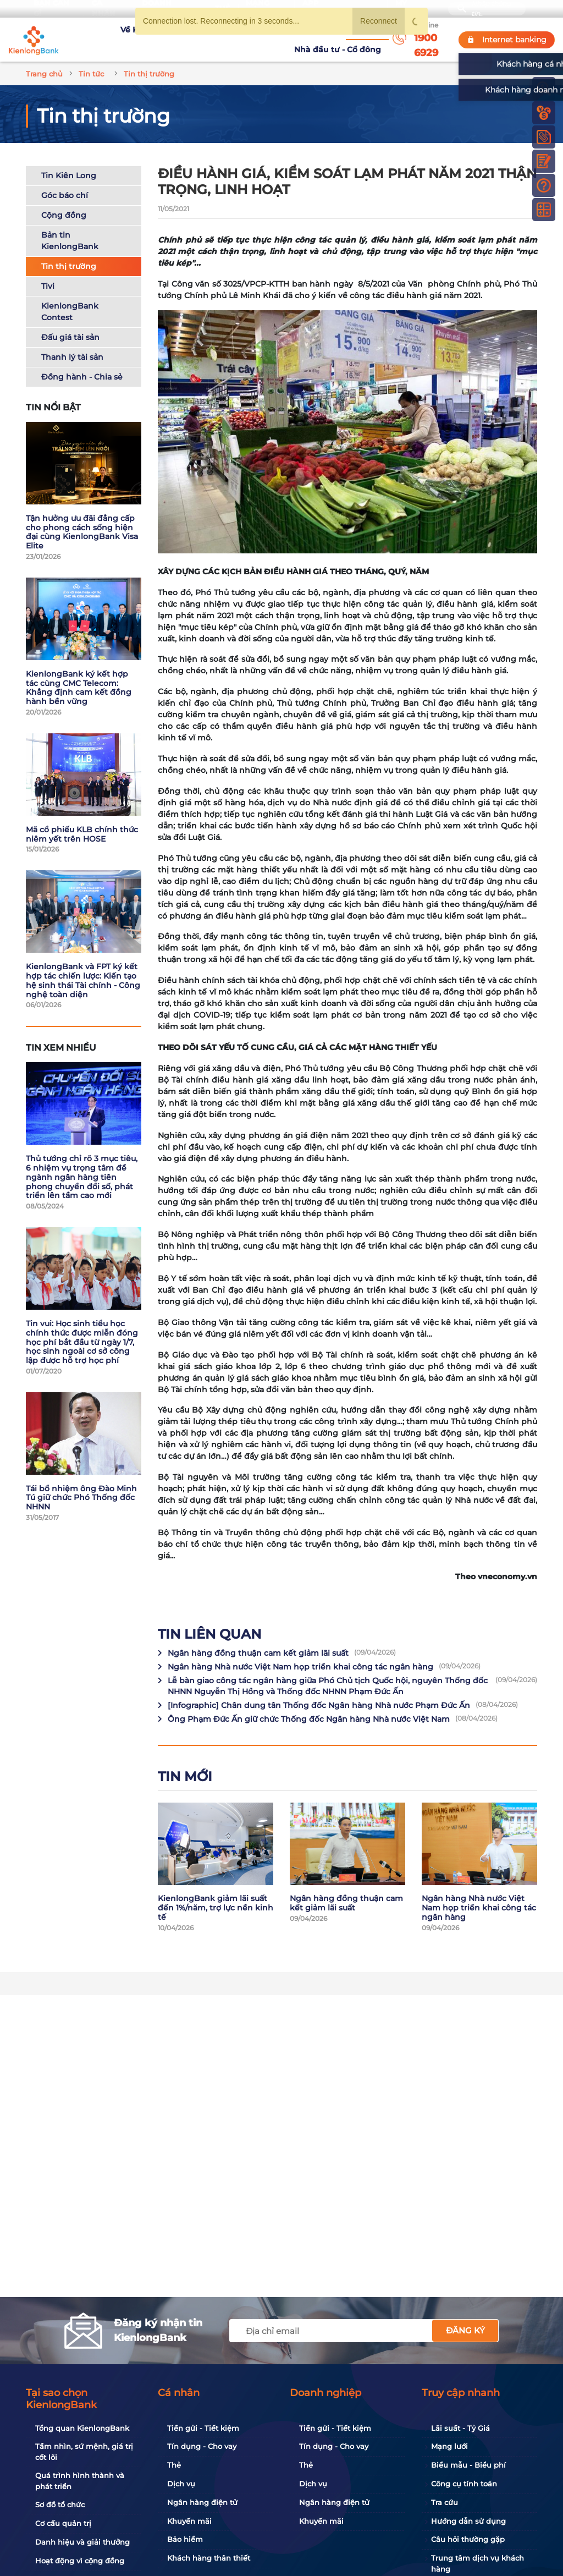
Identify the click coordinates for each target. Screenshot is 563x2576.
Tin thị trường (68, 253)
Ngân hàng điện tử (202, 2502)
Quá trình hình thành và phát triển (79, 2481)
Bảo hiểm (185, 2539)
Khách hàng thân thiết (208, 2557)
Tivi (47, 273)
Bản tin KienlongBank (69, 227)
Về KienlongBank (103, 33)
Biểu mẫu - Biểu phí (468, 2464)
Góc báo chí (64, 182)
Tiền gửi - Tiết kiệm (203, 2428)
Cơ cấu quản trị (63, 2523)
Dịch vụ (181, 2483)
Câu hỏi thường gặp (468, 2539)
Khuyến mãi (189, 2521)
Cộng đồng (63, 202)
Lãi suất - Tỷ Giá (460, 2428)
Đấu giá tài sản (70, 324)
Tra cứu (444, 2502)
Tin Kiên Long (68, 162)
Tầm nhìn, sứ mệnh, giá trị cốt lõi (84, 2452)
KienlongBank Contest (69, 298)
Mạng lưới (449, 2446)
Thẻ (174, 2464)
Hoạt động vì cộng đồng (79, 2560)
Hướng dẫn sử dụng (468, 2521)
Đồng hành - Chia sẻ (82, 364)
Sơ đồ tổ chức (60, 2504)
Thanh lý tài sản (72, 344)
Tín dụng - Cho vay (201, 2446)
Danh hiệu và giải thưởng (82, 2541)
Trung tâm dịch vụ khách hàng (477, 2563)
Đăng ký (465, 2330)
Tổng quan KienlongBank (82, 2428)
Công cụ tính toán (464, 2483)
